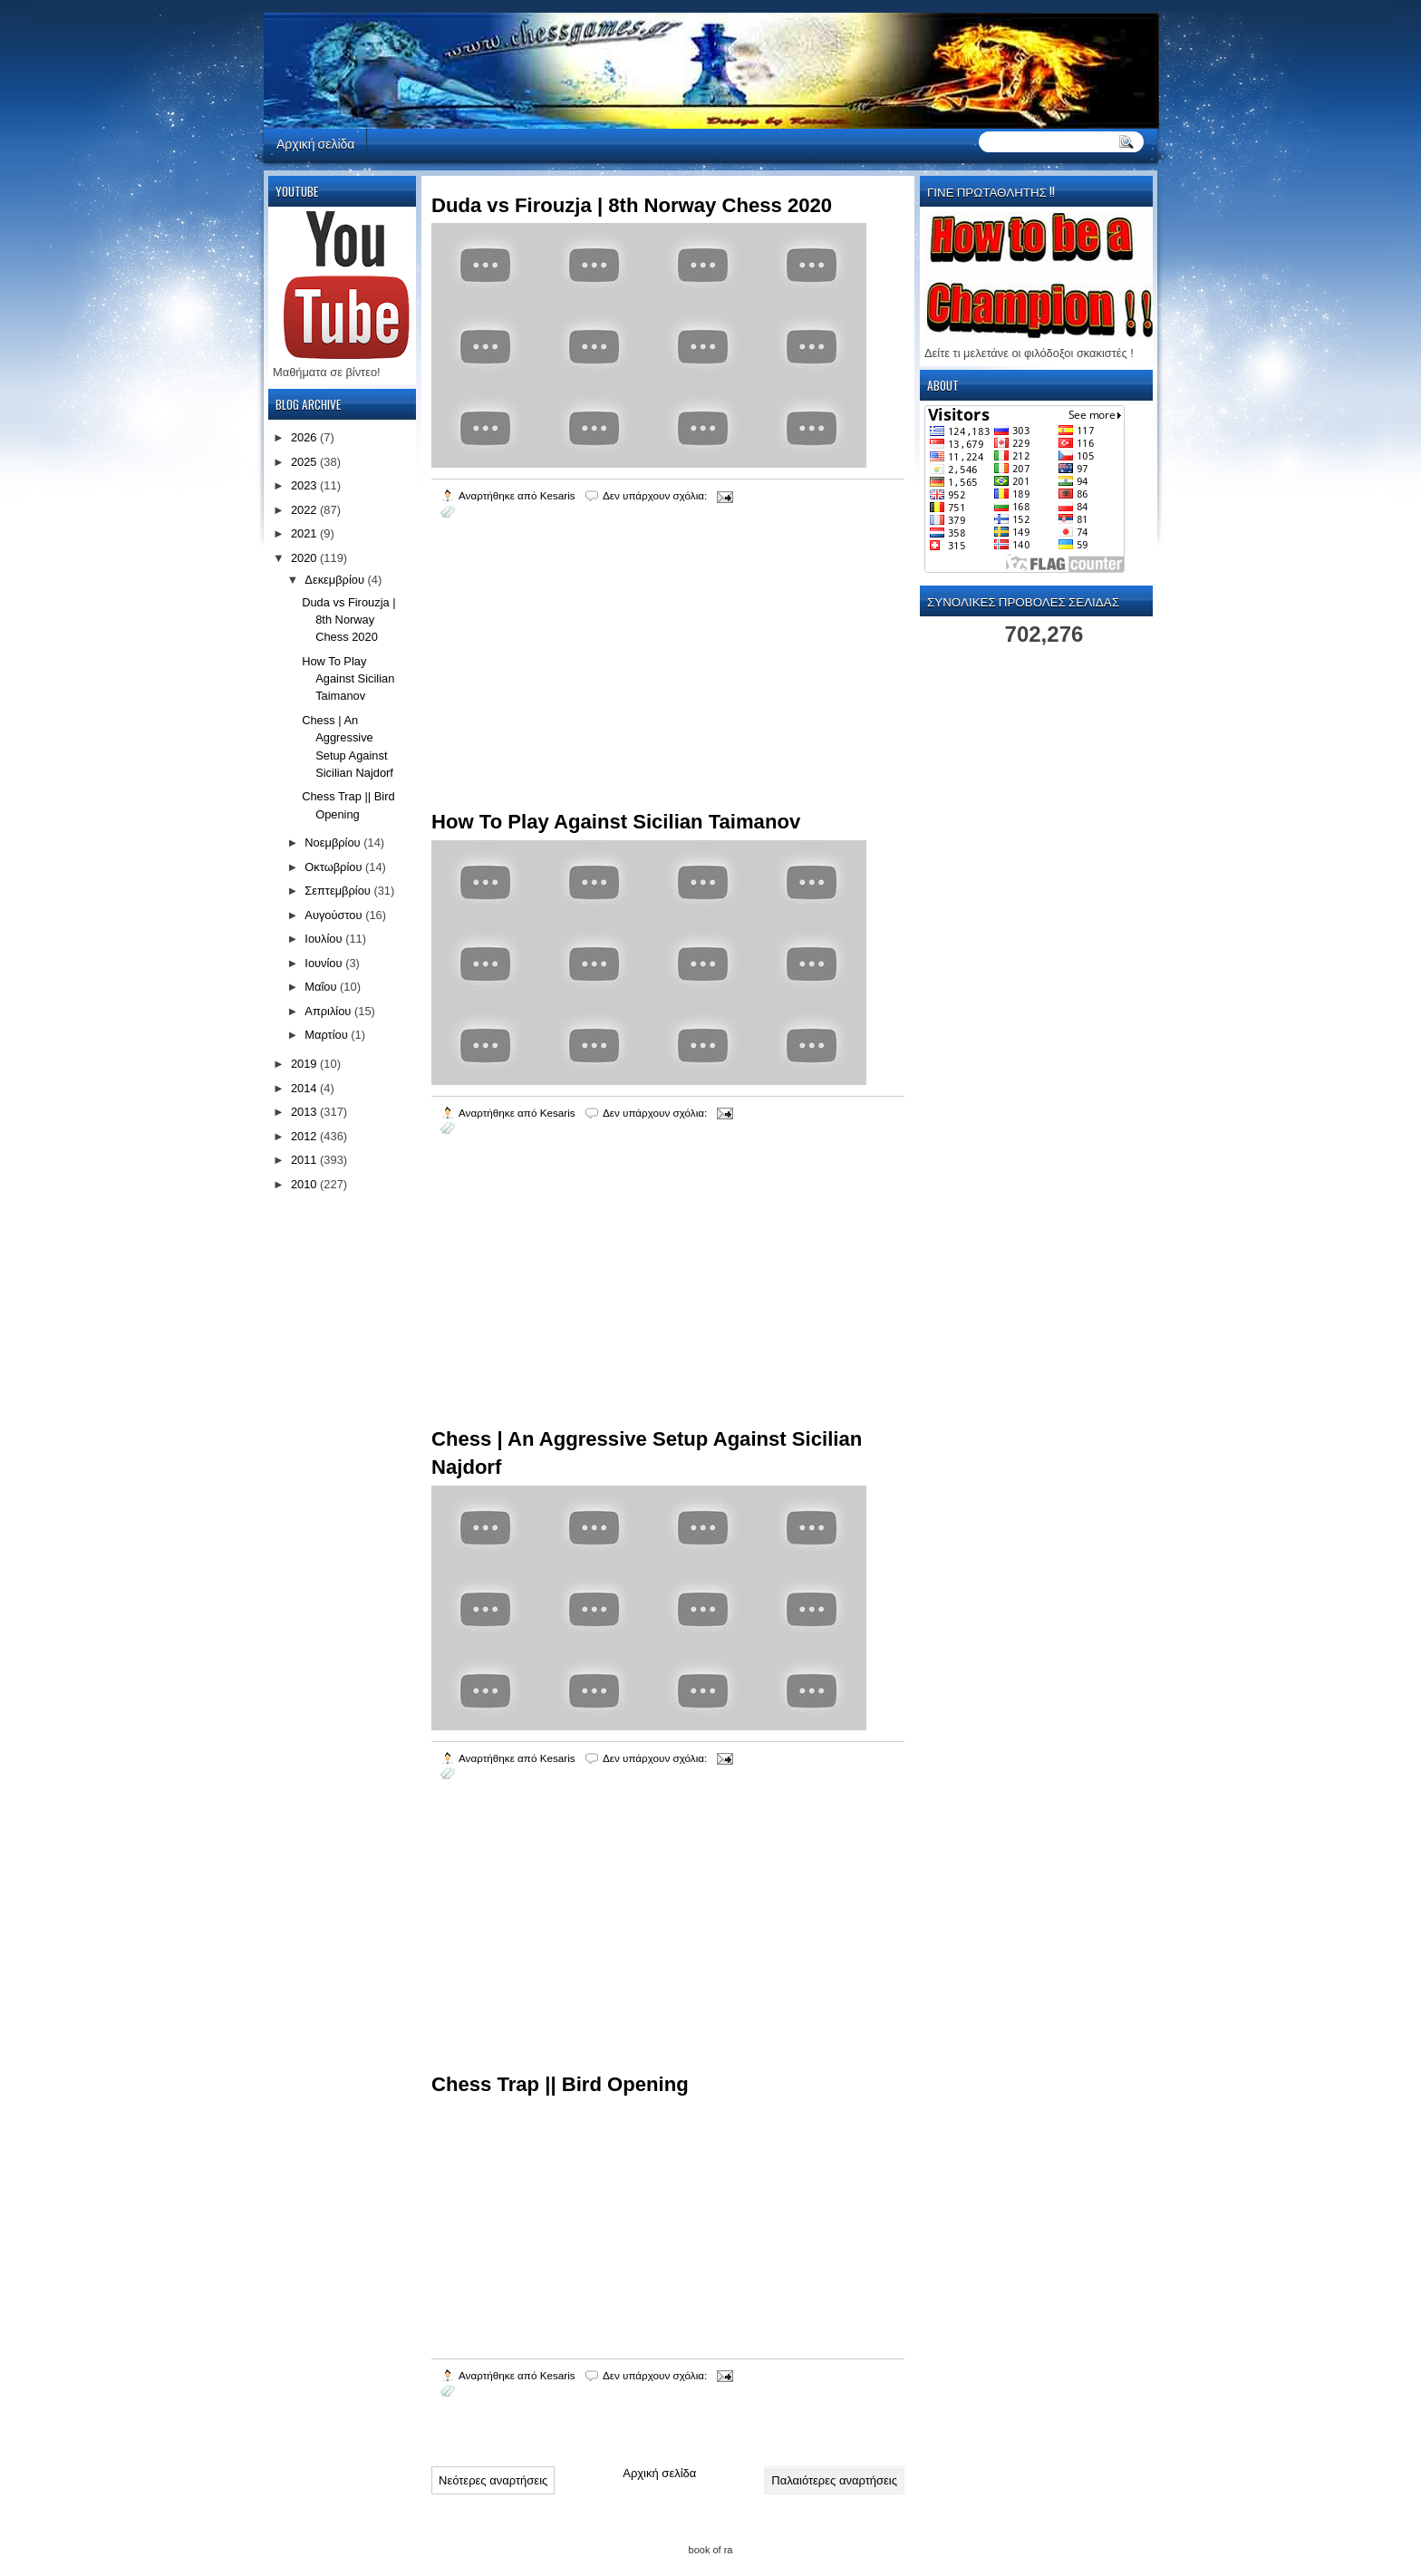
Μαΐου (322, 986)
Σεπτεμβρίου (338, 890)
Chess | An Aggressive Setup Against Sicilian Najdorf (646, 1453)
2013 (305, 1112)
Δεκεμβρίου (335, 579)
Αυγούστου (334, 915)
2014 (305, 1088)
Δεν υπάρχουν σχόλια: (656, 495)
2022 (305, 510)
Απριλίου (329, 1011)
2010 (305, 1184)
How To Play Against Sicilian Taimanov (615, 821)
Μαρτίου (327, 1034)
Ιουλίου (324, 938)
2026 (305, 437)
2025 (305, 462)
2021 (305, 533)
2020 (305, 558)
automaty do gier (298, 5)
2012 (305, 1136)
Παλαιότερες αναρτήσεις (834, 2480)
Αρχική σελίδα (315, 142)
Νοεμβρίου (333, 842)
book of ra (711, 2549)
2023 (305, 485)
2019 (305, 1063)
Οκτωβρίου (334, 867)
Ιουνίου (324, 963)
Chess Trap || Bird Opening (560, 2084)
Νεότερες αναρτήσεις (493, 2480)
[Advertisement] (567, 687)
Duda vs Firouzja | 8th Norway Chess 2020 (631, 205)
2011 (305, 1160)
